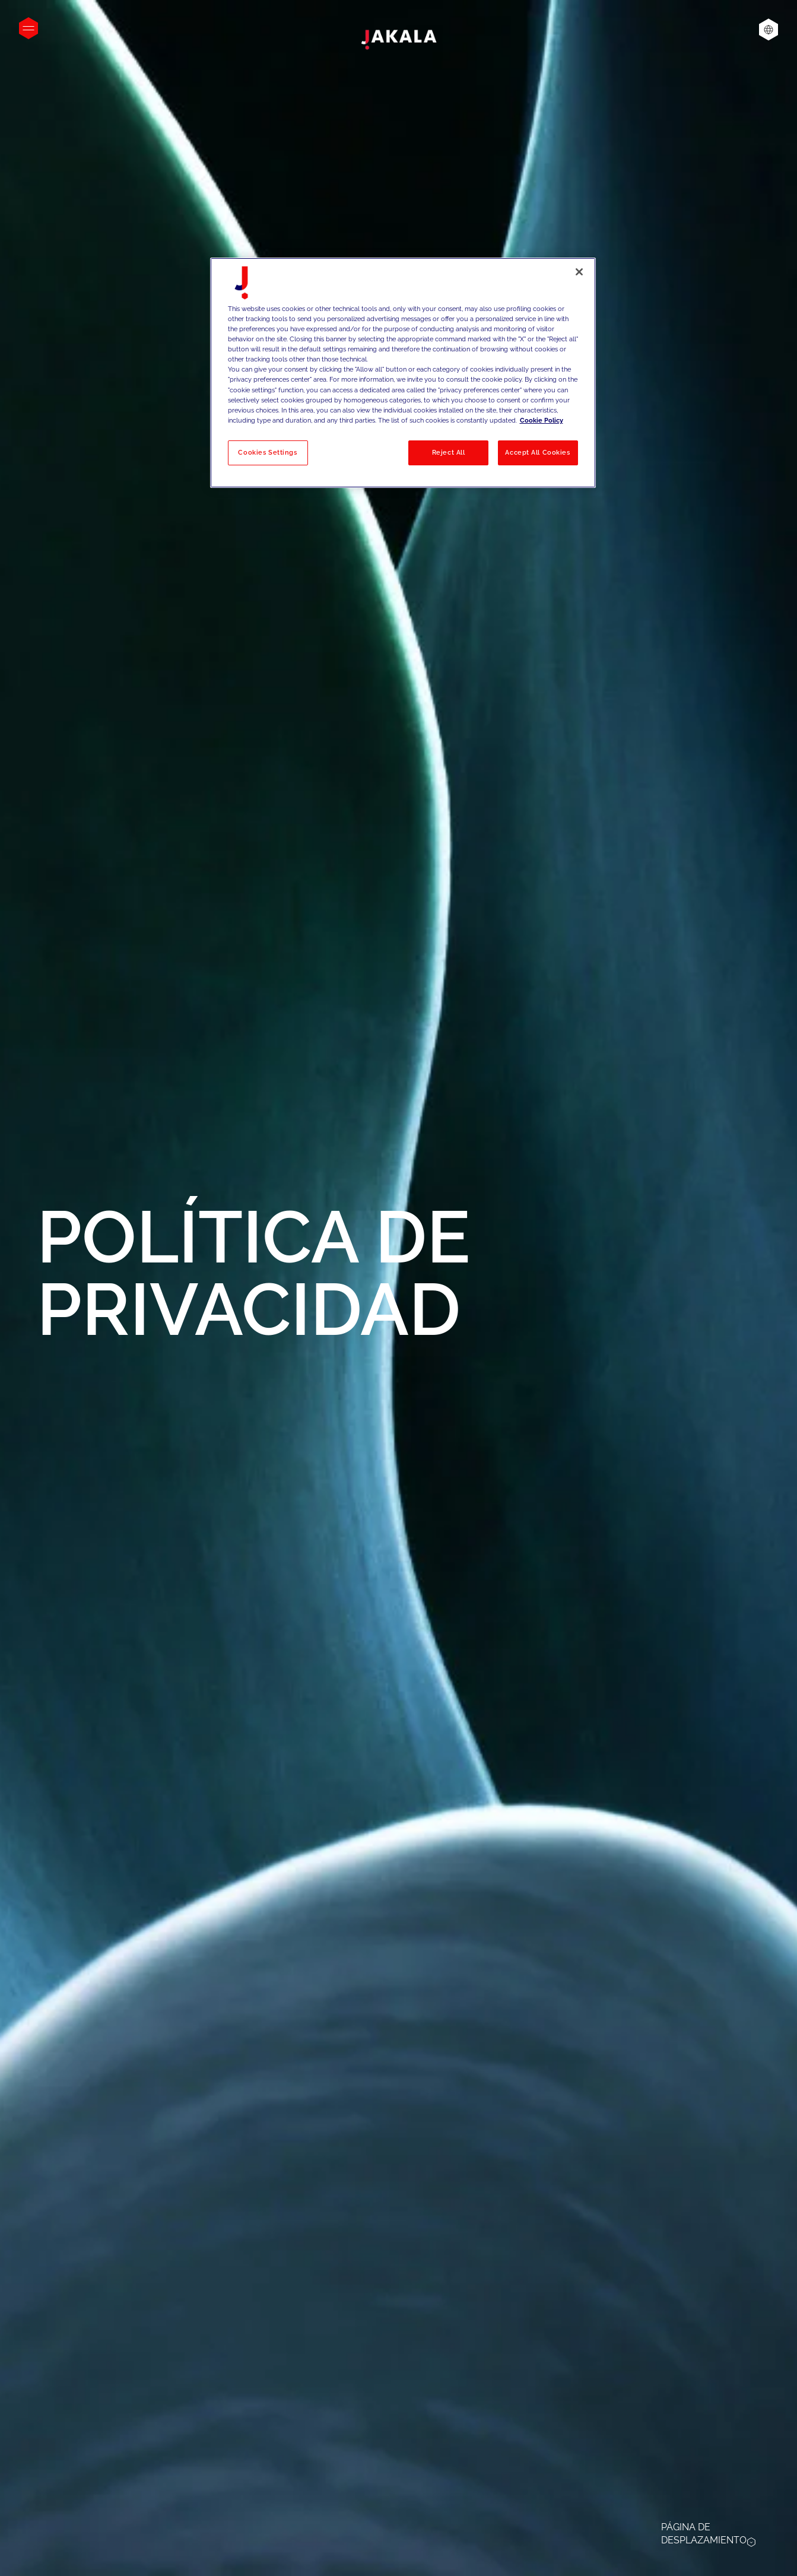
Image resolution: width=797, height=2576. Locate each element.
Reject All (448, 452)
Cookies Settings (267, 452)
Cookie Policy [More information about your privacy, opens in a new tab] (541, 420)
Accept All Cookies (537, 452)
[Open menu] (28, 28)
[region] (403, 373)
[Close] (579, 272)
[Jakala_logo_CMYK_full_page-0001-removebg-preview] (398, 39)
